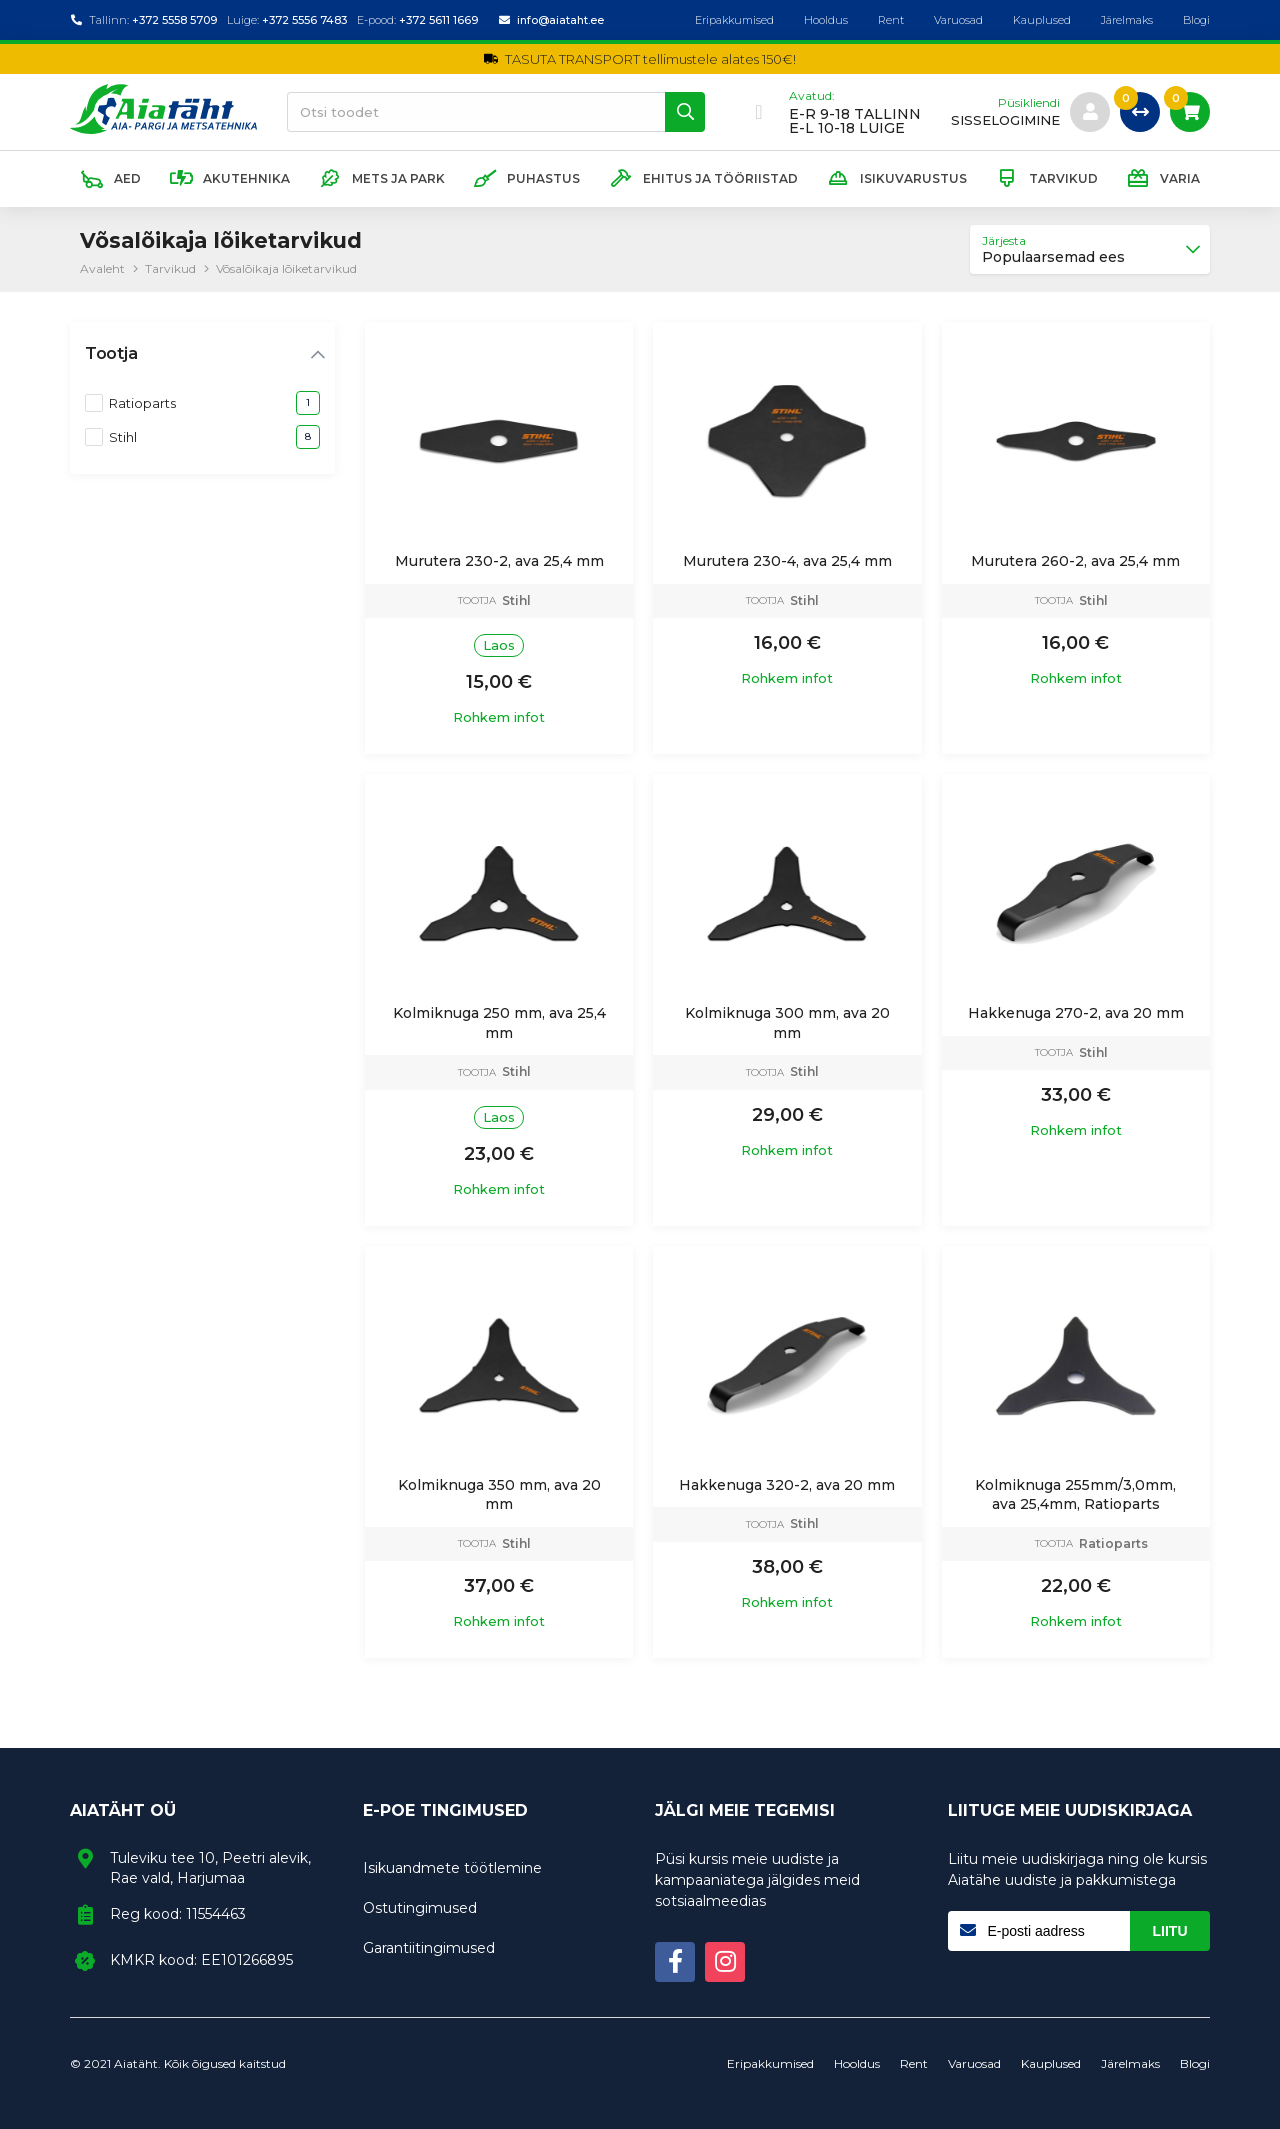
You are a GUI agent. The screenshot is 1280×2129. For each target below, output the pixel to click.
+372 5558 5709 (174, 20)
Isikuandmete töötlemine (452, 1868)
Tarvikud (170, 268)
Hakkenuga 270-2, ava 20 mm (1076, 1013)
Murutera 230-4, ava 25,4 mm (787, 561)
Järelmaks (1127, 20)
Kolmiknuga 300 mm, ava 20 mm (787, 1023)
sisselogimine (1005, 120)
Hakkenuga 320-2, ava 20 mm (787, 1485)
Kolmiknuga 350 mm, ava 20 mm (499, 1495)
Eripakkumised (734, 20)
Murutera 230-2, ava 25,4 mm (499, 561)
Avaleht (102, 268)
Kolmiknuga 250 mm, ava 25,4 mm (499, 1023)
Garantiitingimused (429, 1948)
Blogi (1196, 20)
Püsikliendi (1029, 103)
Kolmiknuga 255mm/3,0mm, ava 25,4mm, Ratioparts (1075, 1495)
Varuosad (958, 20)
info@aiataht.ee (560, 20)
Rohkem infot (499, 717)
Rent (891, 20)
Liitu (1170, 1931)
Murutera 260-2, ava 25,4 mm (1075, 561)
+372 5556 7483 (304, 20)
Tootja (111, 353)
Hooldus (826, 20)
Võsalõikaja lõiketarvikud (286, 268)
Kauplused (1042, 20)
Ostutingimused (420, 1908)
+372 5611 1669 (438, 20)
